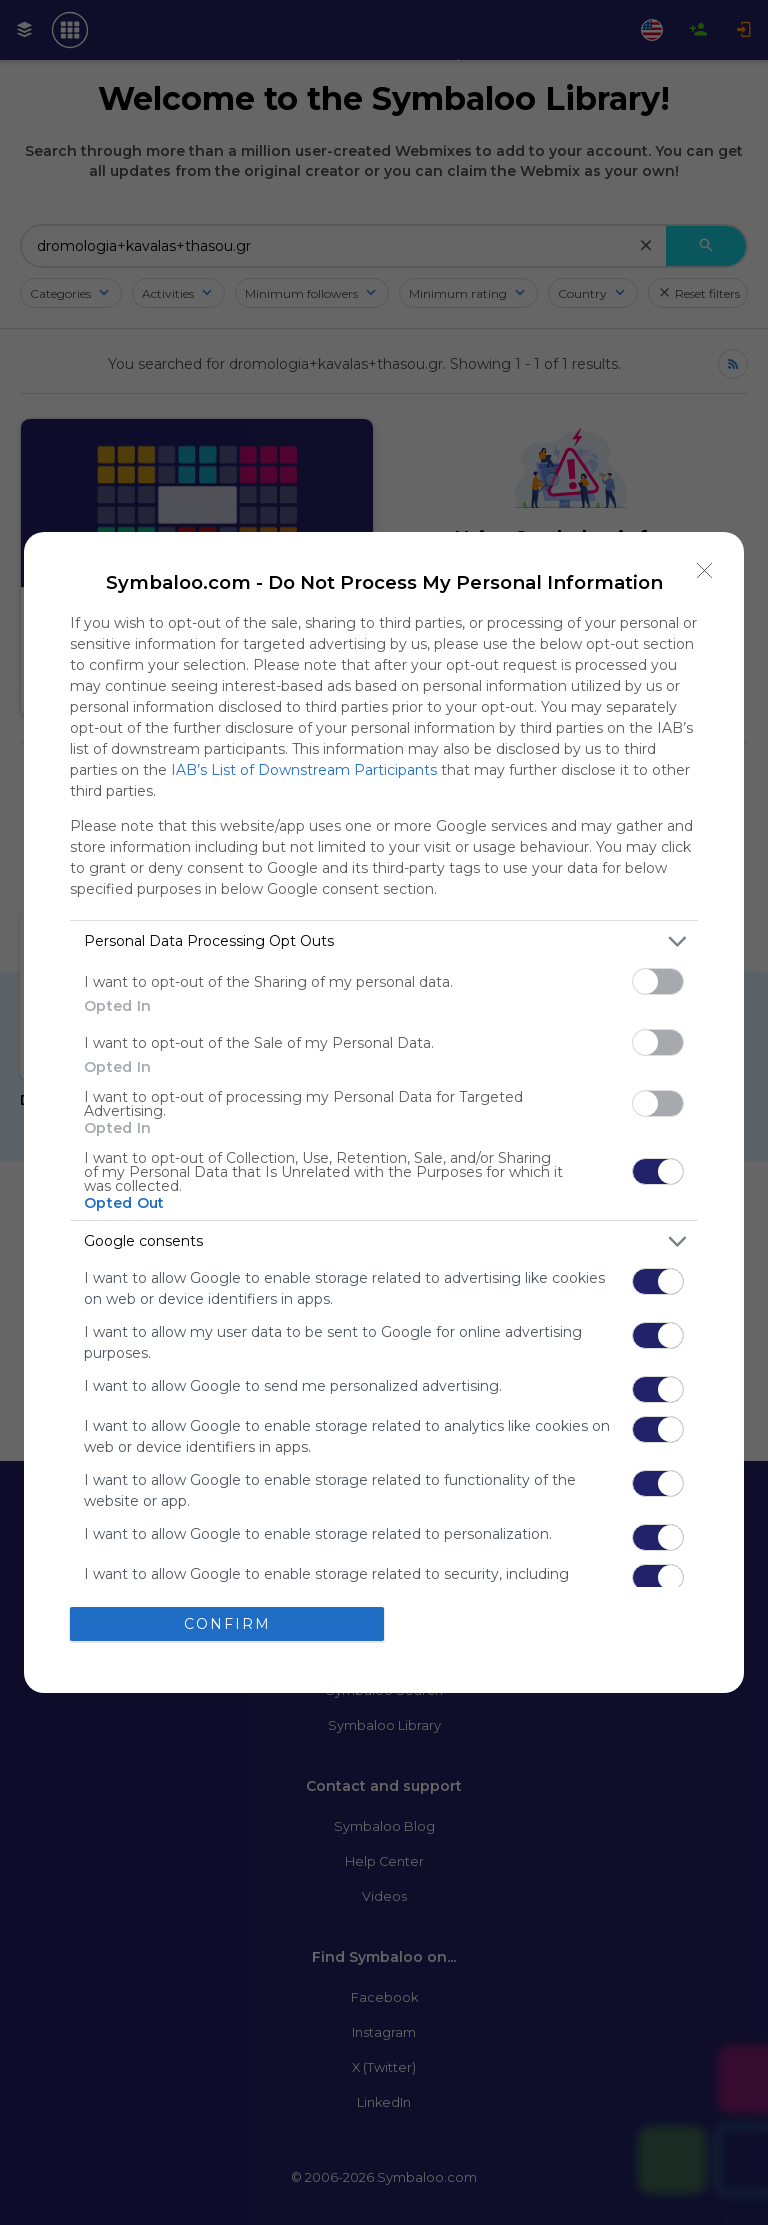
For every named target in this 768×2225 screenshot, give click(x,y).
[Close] (705, 571)
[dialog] (384, 1113)
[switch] (658, 981)
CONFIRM (227, 1624)
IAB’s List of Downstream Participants (304, 770)
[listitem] (384, 941)
